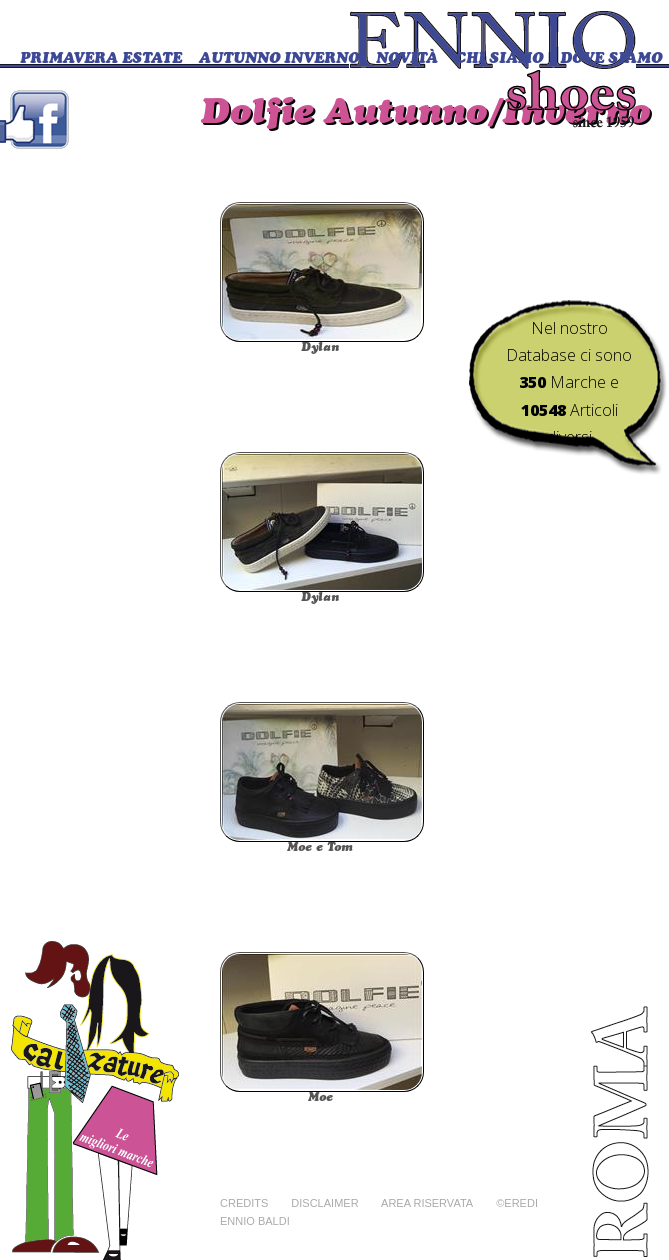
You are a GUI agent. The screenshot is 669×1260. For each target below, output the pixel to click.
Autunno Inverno (279, 59)
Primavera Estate (101, 59)
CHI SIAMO (499, 59)
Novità (407, 59)
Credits (244, 1203)
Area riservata (427, 1203)
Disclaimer (324, 1203)
